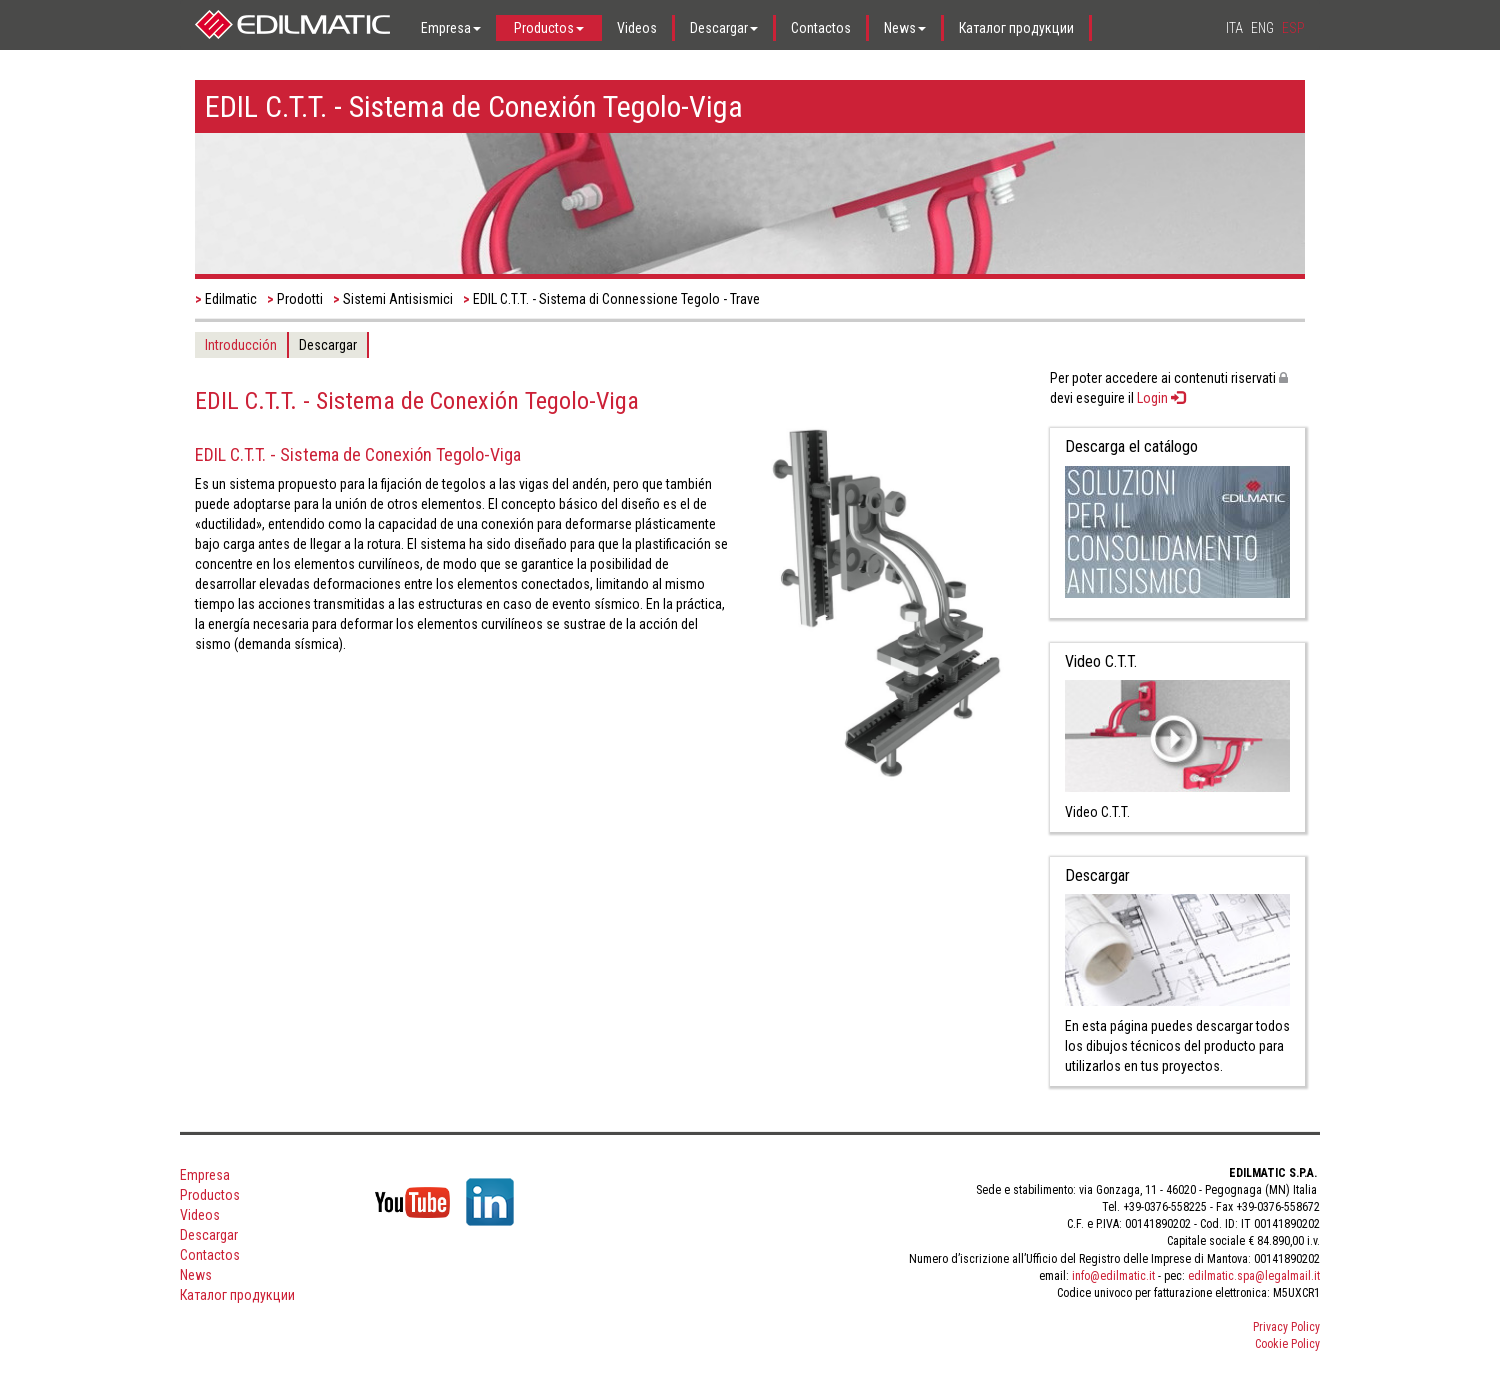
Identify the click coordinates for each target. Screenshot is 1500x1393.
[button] (452, 28)
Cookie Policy (1287, 1344)
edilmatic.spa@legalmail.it (1254, 1276)
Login (1161, 398)
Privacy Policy (1286, 1327)
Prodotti (300, 299)
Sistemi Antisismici (398, 299)
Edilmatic (231, 299)
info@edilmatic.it (1113, 1276)
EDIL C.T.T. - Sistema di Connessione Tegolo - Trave (616, 299)
